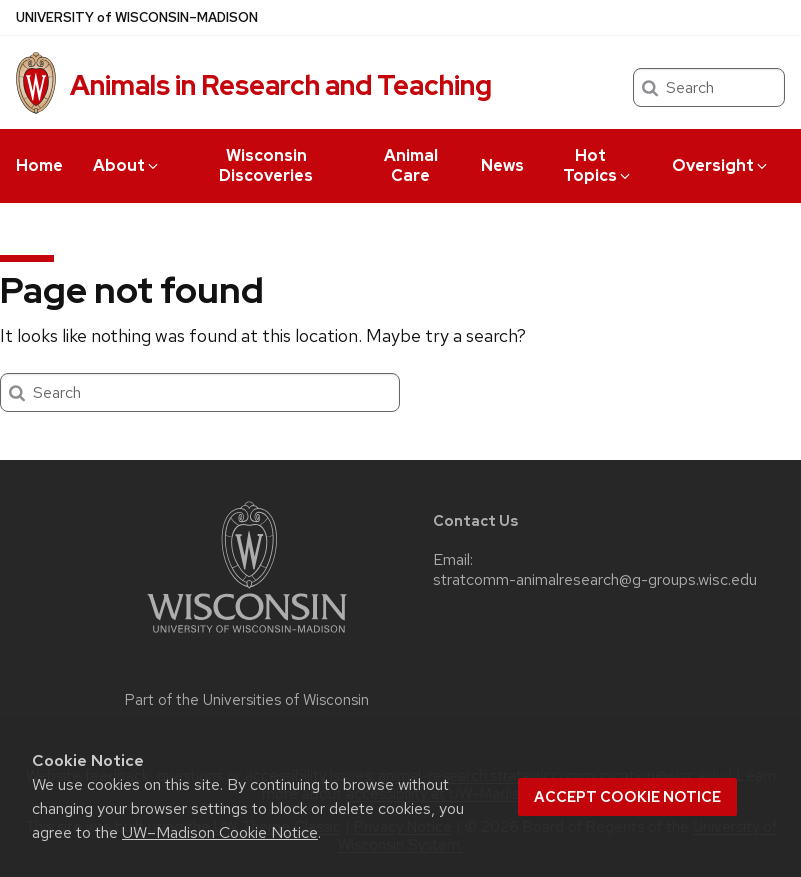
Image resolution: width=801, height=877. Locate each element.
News (502, 165)
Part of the (247, 700)
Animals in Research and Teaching (281, 85)
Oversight (721, 165)
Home (39, 165)
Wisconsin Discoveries (266, 165)
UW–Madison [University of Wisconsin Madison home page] (137, 17)
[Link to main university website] (247, 636)
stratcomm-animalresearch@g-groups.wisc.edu (595, 580)
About (127, 165)
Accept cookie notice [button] (627, 797)
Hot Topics (598, 165)
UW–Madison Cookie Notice (220, 832)
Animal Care (411, 165)
